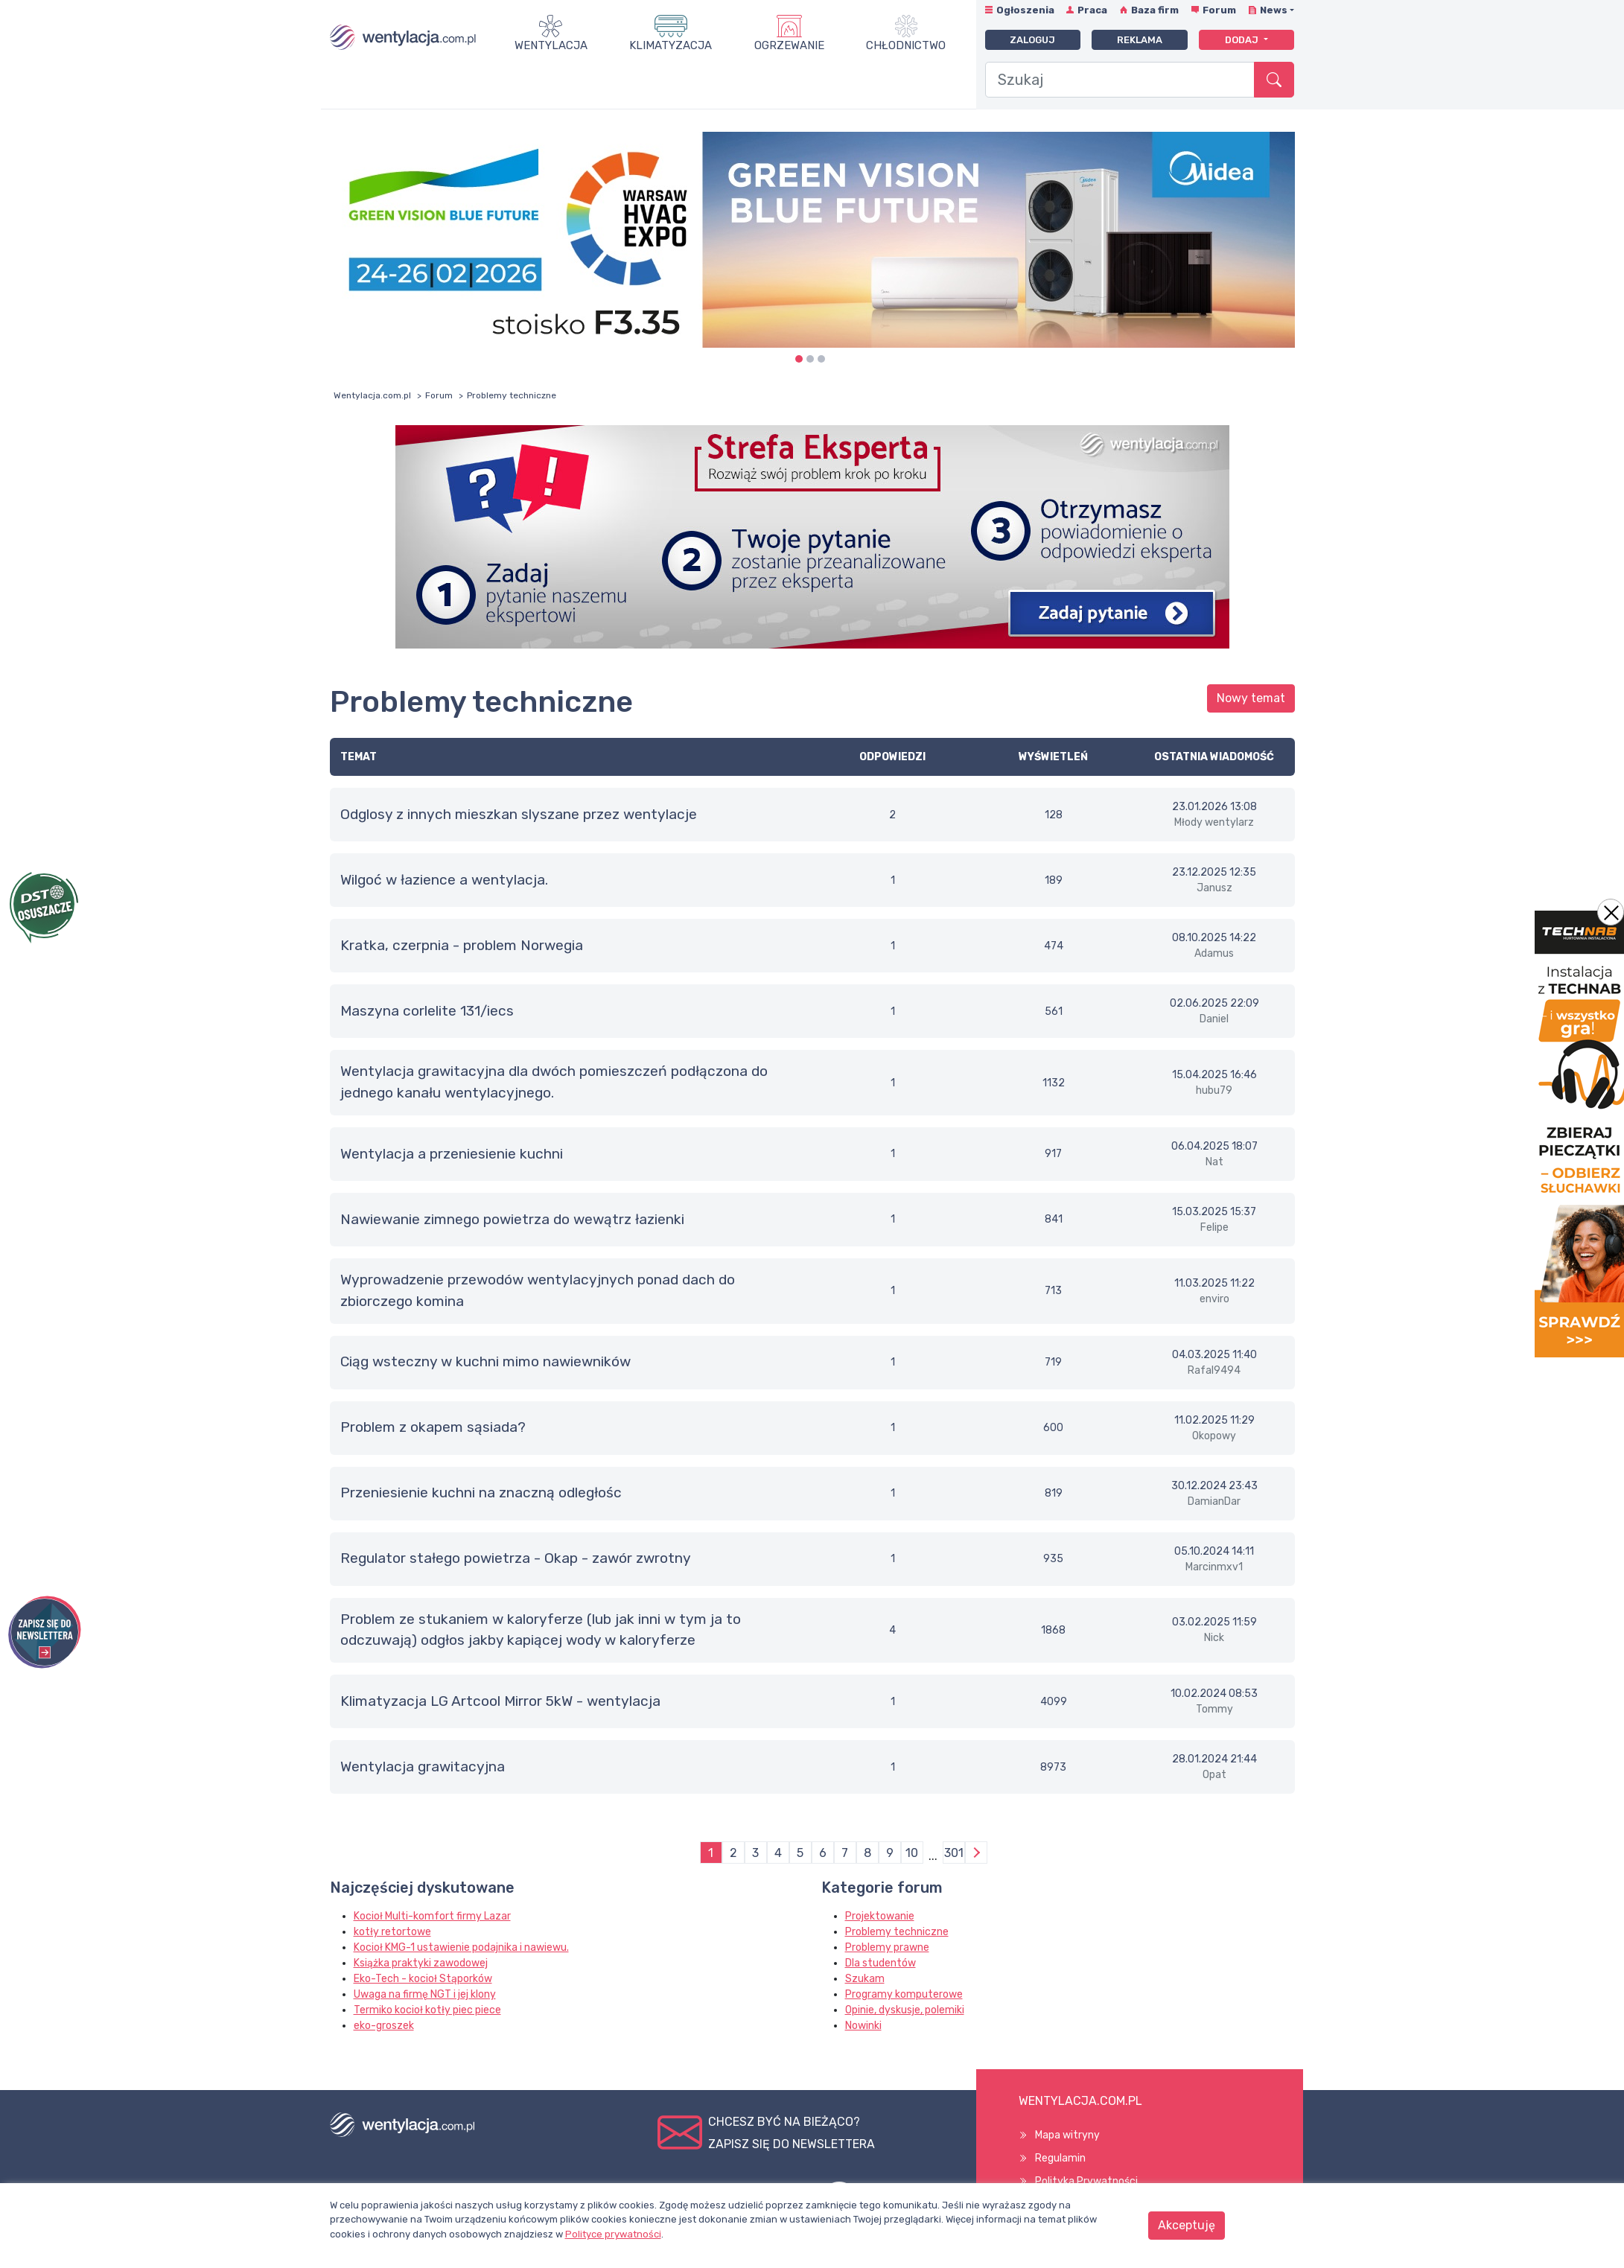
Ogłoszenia (1025, 10)
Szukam (865, 1978)
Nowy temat (1251, 698)
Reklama (1139, 39)
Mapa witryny (1067, 2135)
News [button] (1273, 10)
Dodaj (1243, 39)
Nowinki (863, 2025)
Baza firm (1155, 10)
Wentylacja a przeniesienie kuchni (451, 1153)
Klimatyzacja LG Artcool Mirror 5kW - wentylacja (500, 1701)
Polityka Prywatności (1086, 2181)
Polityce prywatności (613, 2234)
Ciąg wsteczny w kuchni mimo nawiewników (485, 1361)
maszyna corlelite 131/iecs (427, 1010)
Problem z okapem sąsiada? (433, 1427)
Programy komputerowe (904, 1994)
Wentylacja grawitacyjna (422, 1766)
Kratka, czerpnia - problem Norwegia (461, 945)
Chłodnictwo (906, 45)
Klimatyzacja (670, 45)
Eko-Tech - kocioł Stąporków (423, 1978)
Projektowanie (879, 1916)
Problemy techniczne (897, 1931)
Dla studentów (880, 1963)
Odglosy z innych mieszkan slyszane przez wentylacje (518, 814)
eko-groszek (384, 2025)
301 (954, 1853)
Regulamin (1060, 2158)
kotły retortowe (392, 1931)
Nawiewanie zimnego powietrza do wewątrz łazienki (512, 1219)
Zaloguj (1032, 39)
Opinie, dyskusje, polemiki (904, 2010)
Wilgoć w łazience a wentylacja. (444, 879)
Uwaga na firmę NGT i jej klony (425, 1994)
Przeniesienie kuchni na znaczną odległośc (481, 1492)
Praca (1092, 10)
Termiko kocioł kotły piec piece (427, 2010)
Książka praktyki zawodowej (421, 1963)
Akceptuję (1186, 2225)
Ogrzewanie (789, 45)
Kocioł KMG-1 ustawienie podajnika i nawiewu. (461, 1947)
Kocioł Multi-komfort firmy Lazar (432, 1916)
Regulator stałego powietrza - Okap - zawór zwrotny (515, 1558)
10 (911, 1853)
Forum (1219, 10)
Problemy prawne (887, 1947)
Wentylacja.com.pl (372, 395)
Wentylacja (551, 45)
